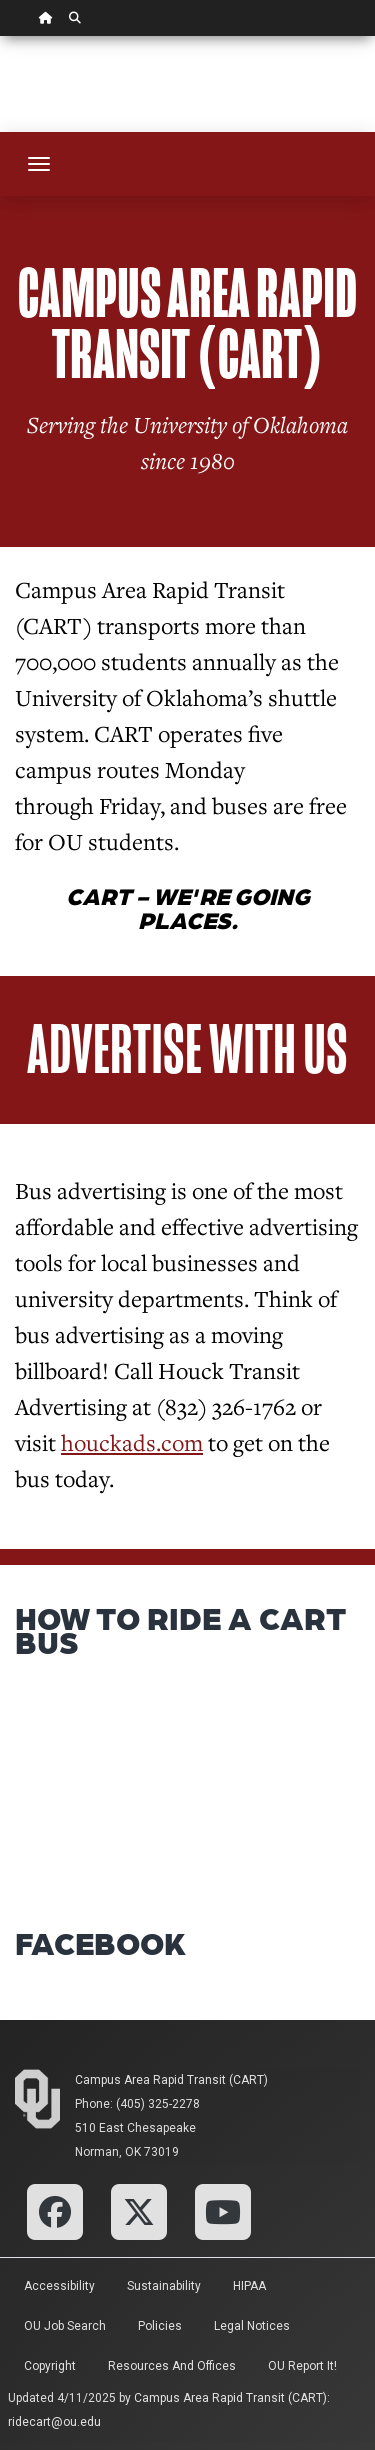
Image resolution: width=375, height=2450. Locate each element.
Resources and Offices (172, 2366)
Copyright (50, 2366)
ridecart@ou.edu (54, 2422)
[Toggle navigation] (39, 164)
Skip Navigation (0, 36)
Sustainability (164, 2286)
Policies (160, 2326)
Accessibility (59, 2286)
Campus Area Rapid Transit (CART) (171, 2080)
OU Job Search (65, 2326)
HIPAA (249, 2286)
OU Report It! (302, 2366)
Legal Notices (252, 2326)
